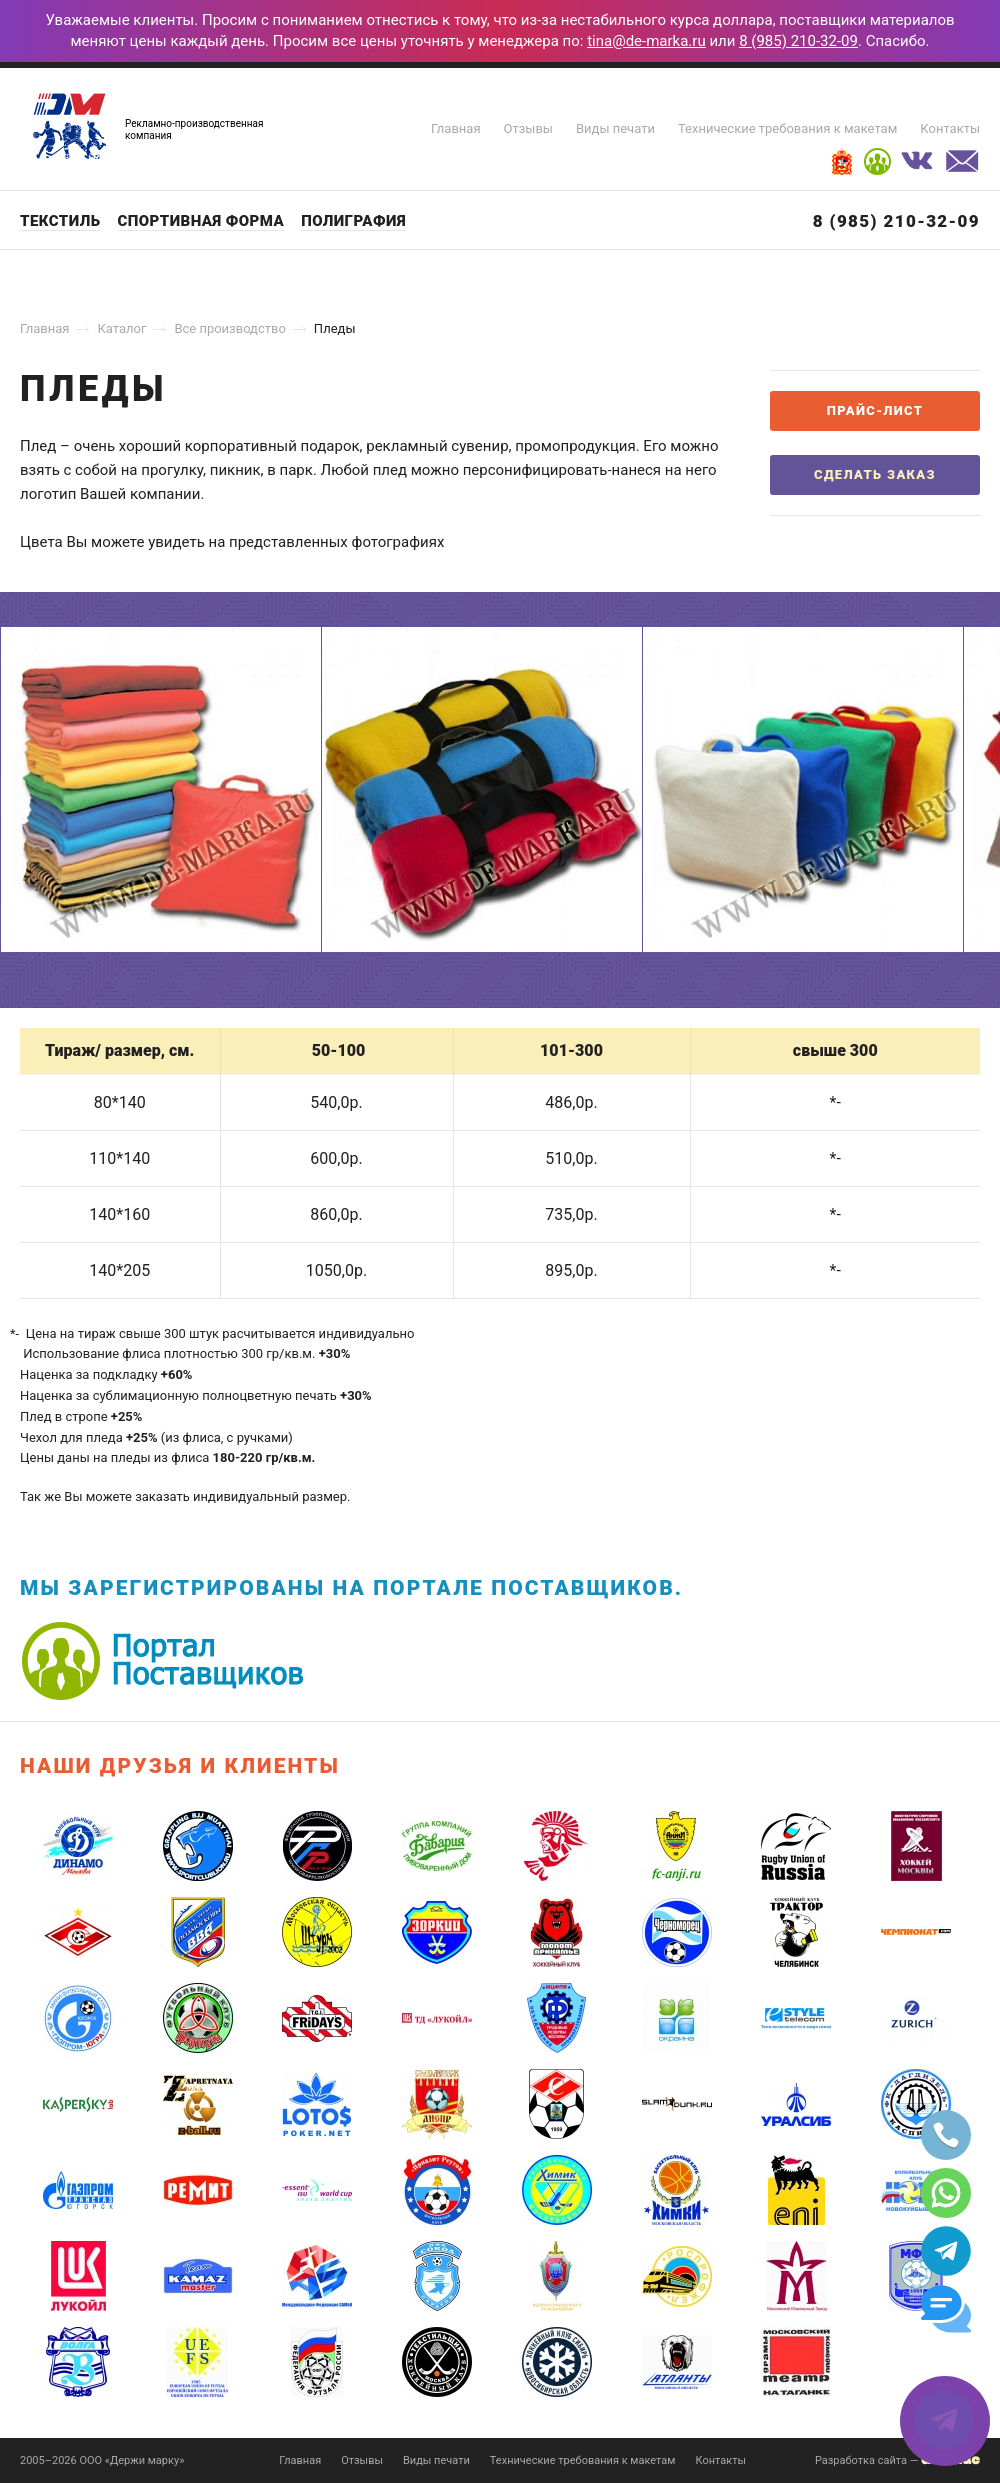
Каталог (121, 329)
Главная (455, 128)
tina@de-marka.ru (646, 41)
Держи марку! (70, 126)
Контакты (950, 128)
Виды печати (615, 128)
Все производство (229, 329)
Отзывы (528, 128)
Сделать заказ (875, 474)
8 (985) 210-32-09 (798, 41)
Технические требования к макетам (787, 128)
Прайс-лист (875, 410)
